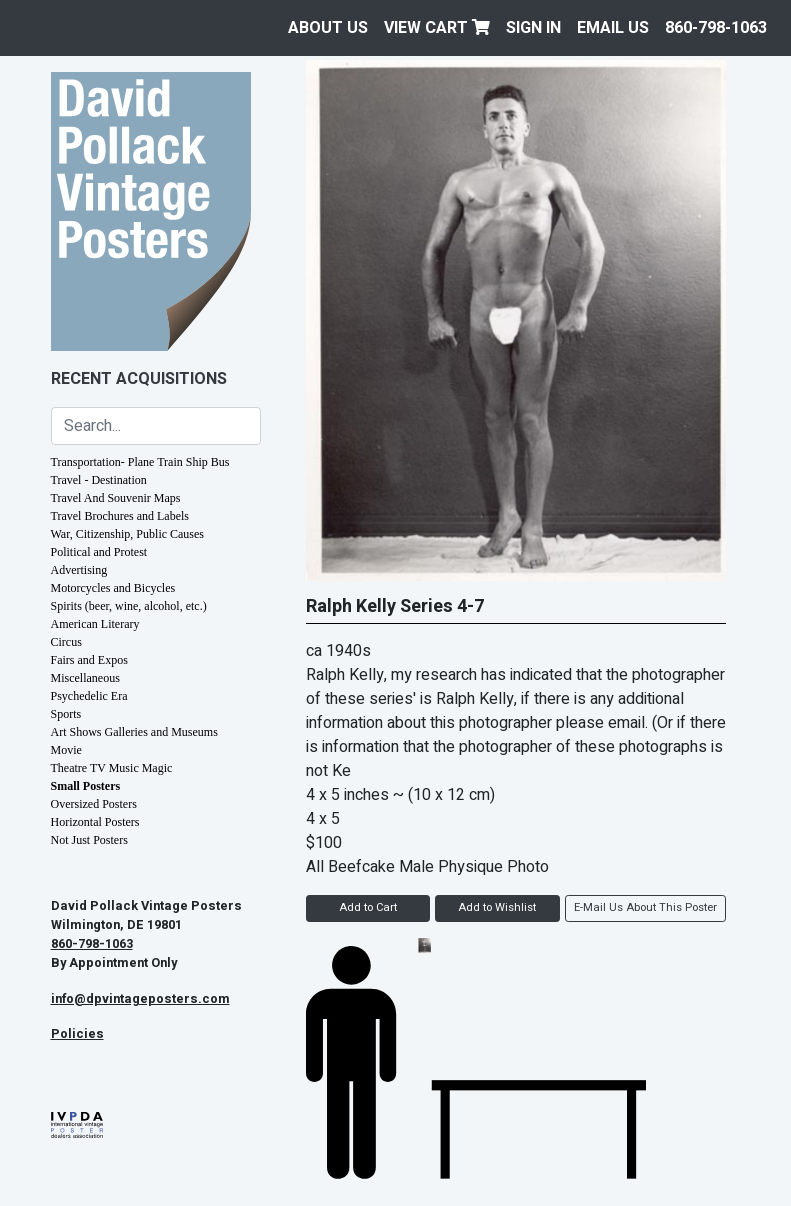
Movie (66, 750)
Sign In (533, 28)
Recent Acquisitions (139, 379)
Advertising (79, 570)
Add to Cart (368, 907)
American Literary (95, 624)
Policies (77, 1034)
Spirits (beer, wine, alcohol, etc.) (129, 606)
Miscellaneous (85, 678)
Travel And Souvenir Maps (116, 498)
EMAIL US (613, 28)
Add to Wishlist (497, 907)
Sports (66, 714)
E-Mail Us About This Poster (645, 907)
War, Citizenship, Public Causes (128, 534)
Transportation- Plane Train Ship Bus (140, 462)
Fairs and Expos (89, 660)
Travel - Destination (99, 480)
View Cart (437, 28)
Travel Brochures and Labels (120, 516)
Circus (66, 642)
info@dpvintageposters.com (140, 999)
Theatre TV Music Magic (112, 768)
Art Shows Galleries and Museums (134, 732)
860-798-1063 (716, 28)
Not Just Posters (89, 840)
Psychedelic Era (89, 696)
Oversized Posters (94, 804)
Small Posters (86, 786)
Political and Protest (99, 552)
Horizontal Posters (95, 822)
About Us (328, 28)
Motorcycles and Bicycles (113, 588)
